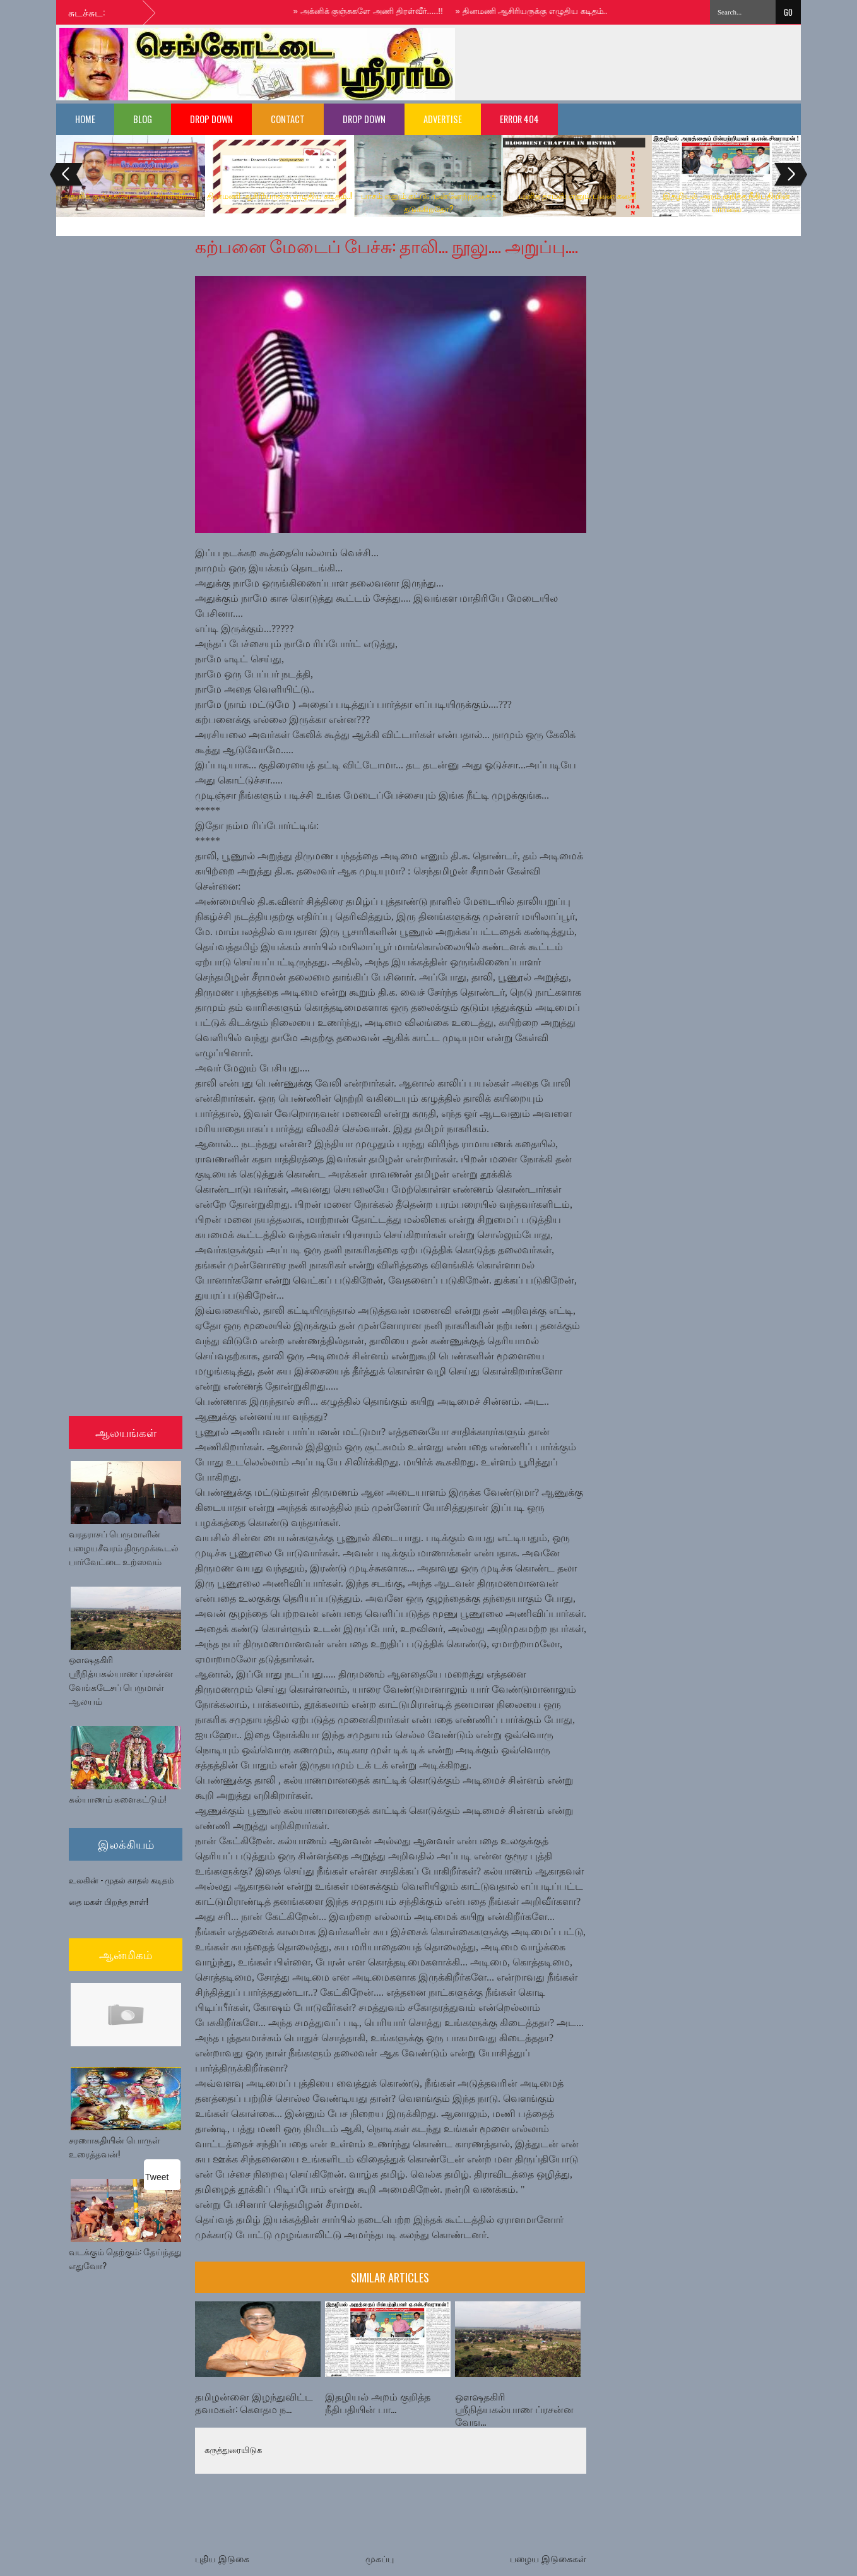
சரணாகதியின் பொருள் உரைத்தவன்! (114, 2146)
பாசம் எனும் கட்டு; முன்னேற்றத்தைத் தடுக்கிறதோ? (428, 202)
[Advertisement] (633, 62)
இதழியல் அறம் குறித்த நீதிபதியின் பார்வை (726, 202)
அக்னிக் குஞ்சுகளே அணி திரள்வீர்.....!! (374, 11)
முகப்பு (379, 2559)
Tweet (156, 2176)
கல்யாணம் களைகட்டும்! (117, 1798)
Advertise (442, 119)
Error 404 (519, 119)
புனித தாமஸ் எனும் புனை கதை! (577, 195)
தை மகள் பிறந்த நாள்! (108, 1901)
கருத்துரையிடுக (233, 2450)
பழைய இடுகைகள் (548, 2559)
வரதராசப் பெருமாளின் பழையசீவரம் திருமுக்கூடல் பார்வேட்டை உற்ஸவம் (124, 1547)
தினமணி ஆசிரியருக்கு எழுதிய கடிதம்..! (539, 11)
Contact (288, 119)
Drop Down (211, 119)
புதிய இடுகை (222, 2559)
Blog (142, 119)
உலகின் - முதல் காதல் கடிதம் (121, 1879)
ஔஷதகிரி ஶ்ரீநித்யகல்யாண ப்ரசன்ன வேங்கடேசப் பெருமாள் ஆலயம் (121, 1679)
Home (85, 119)
